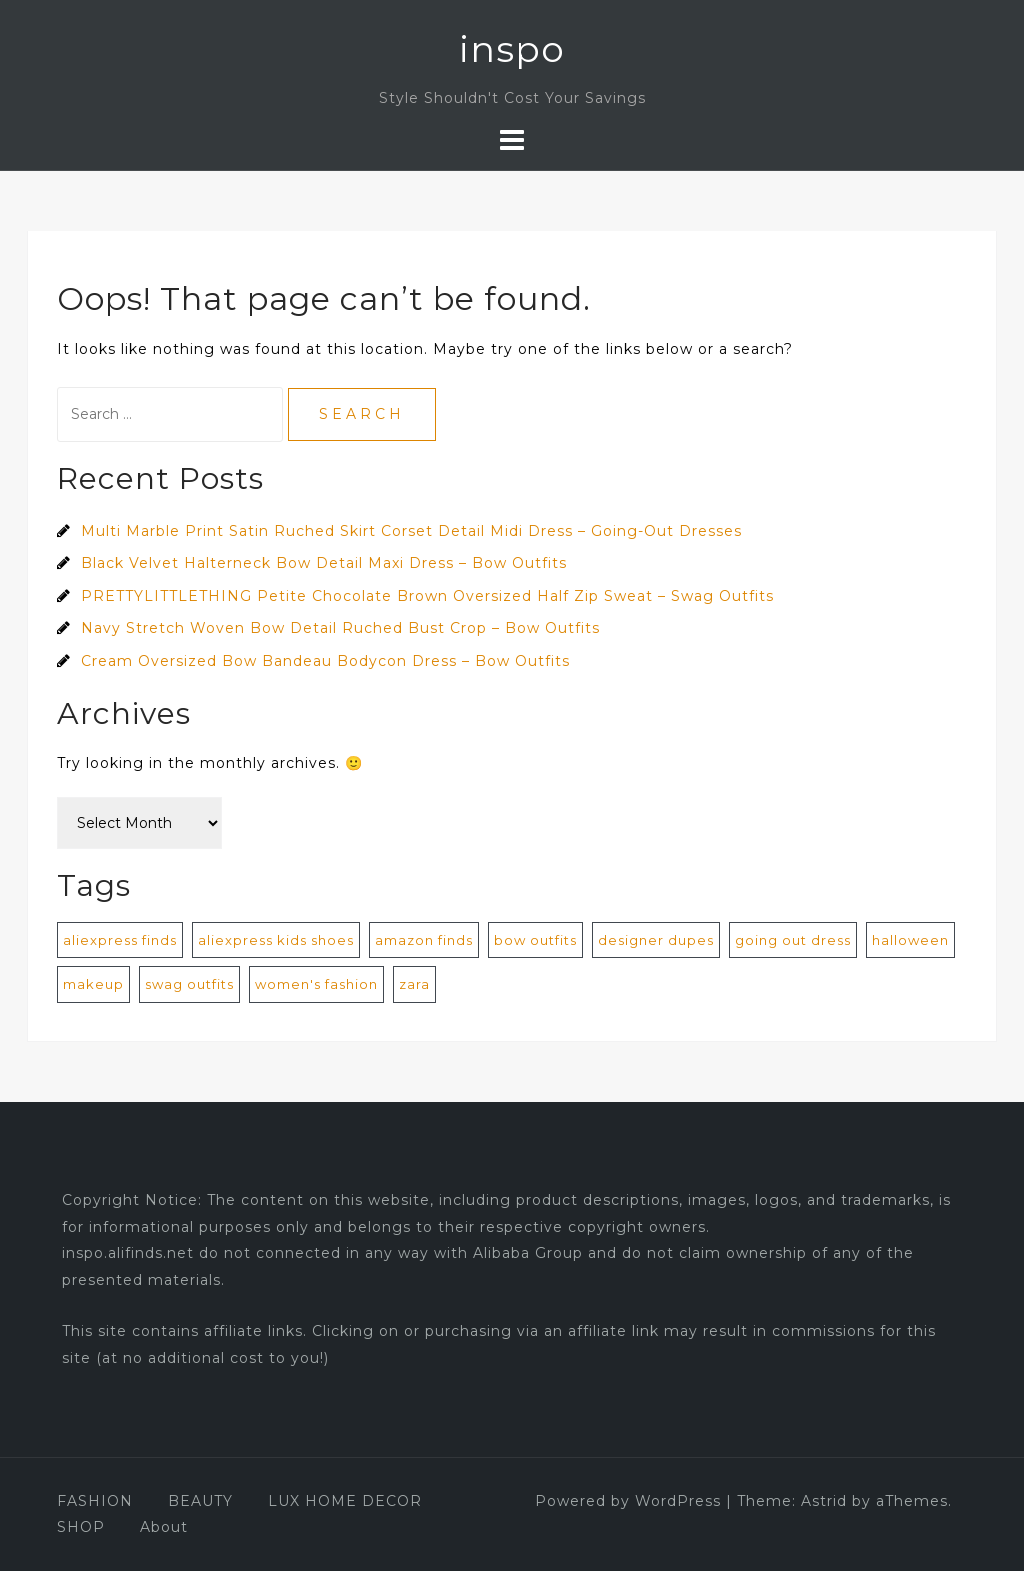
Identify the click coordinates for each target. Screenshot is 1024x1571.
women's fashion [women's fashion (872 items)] (316, 984)
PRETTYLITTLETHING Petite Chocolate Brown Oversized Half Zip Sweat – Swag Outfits (427, 596)
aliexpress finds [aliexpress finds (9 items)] (120, 940)
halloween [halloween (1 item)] (910, 940)
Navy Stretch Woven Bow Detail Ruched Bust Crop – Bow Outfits (340, 628)
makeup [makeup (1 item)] (93, 984)
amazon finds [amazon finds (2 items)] (424, 940)
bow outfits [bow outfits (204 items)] (535, 940)
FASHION (95, 1501)
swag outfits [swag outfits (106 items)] (189, 984)
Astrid (824, 1501)
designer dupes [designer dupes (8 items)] (656, 940)
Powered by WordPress (628, 1501)
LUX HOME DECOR (345, 1501)
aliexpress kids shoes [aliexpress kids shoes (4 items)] (276, 940)
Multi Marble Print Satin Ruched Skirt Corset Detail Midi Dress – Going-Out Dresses (411, 531)
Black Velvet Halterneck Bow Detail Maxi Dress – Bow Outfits (324, 563)
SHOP (81, 1527)
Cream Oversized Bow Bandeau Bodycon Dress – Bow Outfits (325, 661)
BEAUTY (200, 1501)
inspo (512, 49)
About (164, 1527)
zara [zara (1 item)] (414, 984)
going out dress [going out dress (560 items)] (793, 940)
